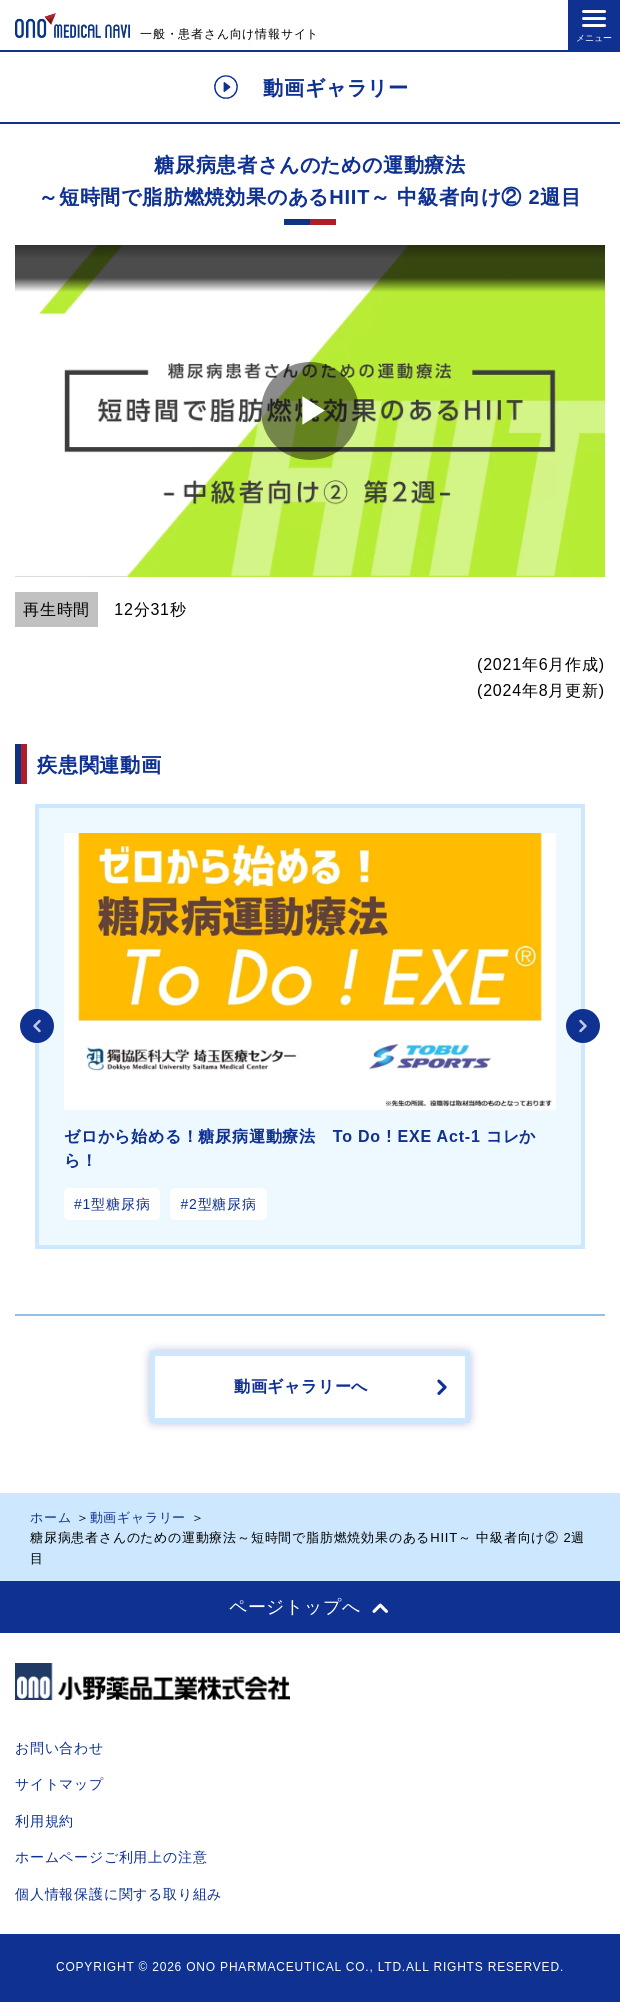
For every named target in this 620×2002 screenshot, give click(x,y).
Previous (37, 1026)
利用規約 (44, 1821)
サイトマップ (59, 1784)
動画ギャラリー (138, 1517)
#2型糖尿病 (218, 1204)
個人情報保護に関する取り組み (118, 1894)
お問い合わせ (59, 1748)
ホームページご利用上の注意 (111, 1857)
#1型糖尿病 (112, 1204)
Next (583, 1026)
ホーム (50, 1517)
